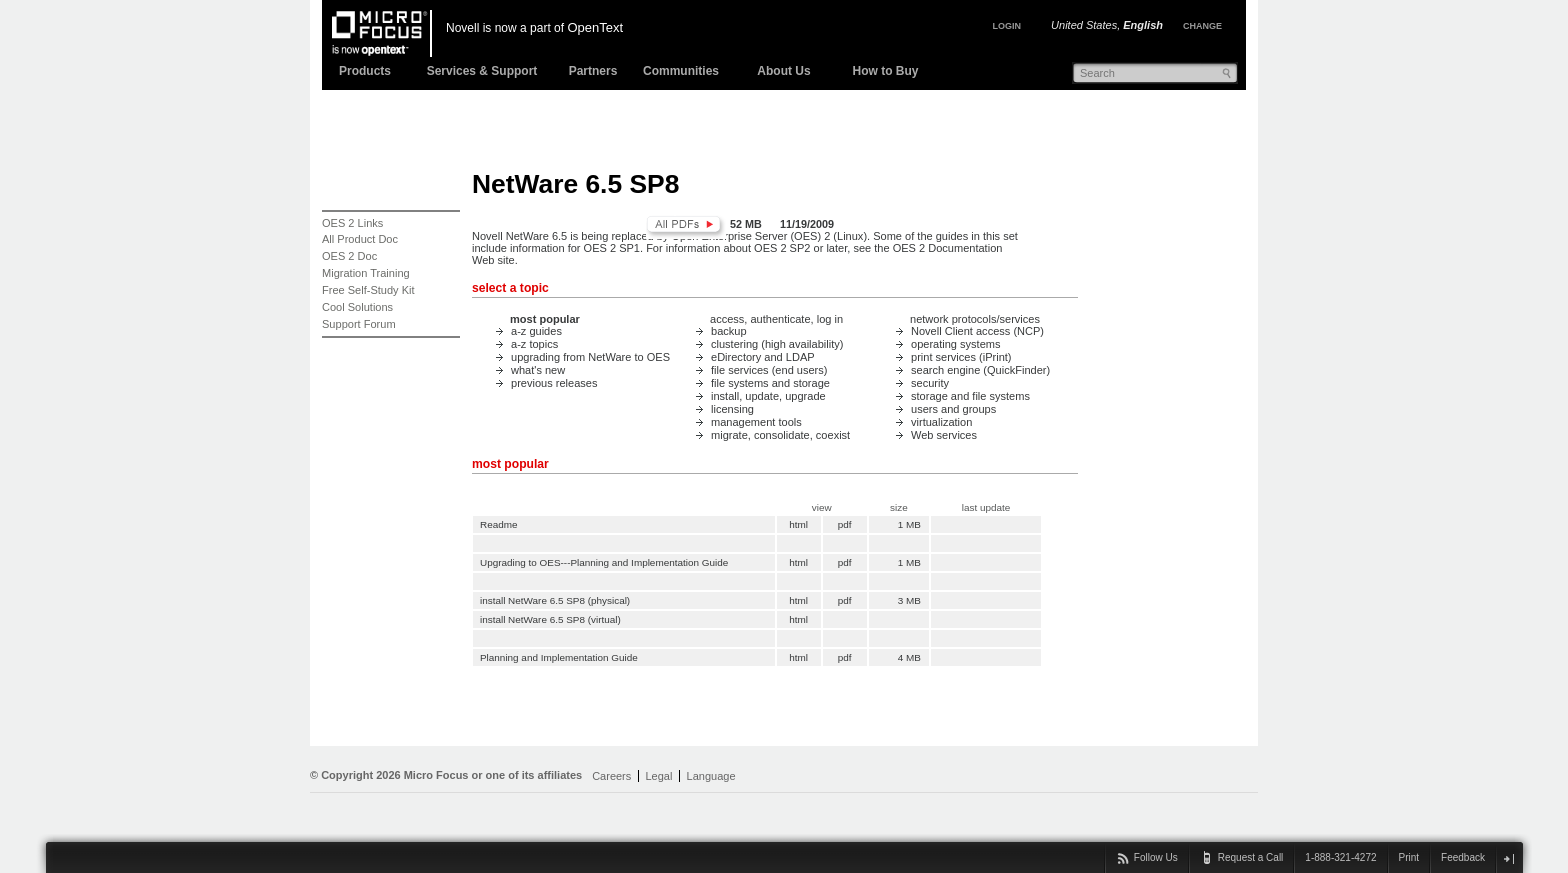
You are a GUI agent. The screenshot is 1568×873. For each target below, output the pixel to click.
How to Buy (886, 71)
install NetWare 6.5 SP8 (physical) (555, 600)
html (798, 524)
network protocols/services (975, 319)
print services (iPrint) (961, 357)
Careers (611, 776)
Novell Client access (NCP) (977, 331)
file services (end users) (769, 370)
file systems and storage (770, 383)
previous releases (554, 383)
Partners (593, 71)
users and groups (953, 409)
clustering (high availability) (777, 344)
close (1508, 858)
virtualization (941, 422)
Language (711, 776)
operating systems (956, 344)
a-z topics (534, 344)
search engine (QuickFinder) (980, 370)
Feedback (1463, 857)
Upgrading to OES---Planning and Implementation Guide (604, 562)
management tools (756, 422)
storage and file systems (970, 396)
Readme (499, 524)
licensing (732, 409)
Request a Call (1251, 857)
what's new (538, 370)
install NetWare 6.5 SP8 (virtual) (550, 619)
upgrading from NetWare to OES (590, 357)
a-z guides (536, 331)
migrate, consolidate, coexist (780, 435)
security (930, 383)
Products (365, 71)
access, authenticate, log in (776, 319)
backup (729, 331)
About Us (783, 71)
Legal (658, 776)
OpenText (595, 27)
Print (1409, 857)
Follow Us (1156, 857)
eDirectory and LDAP (763, 357)
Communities (681, 71)
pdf (845, 524)
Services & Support (482, 71)
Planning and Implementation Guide (559, 657)
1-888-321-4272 (1340, 857)
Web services (944, 435)
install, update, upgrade (768, 396)
